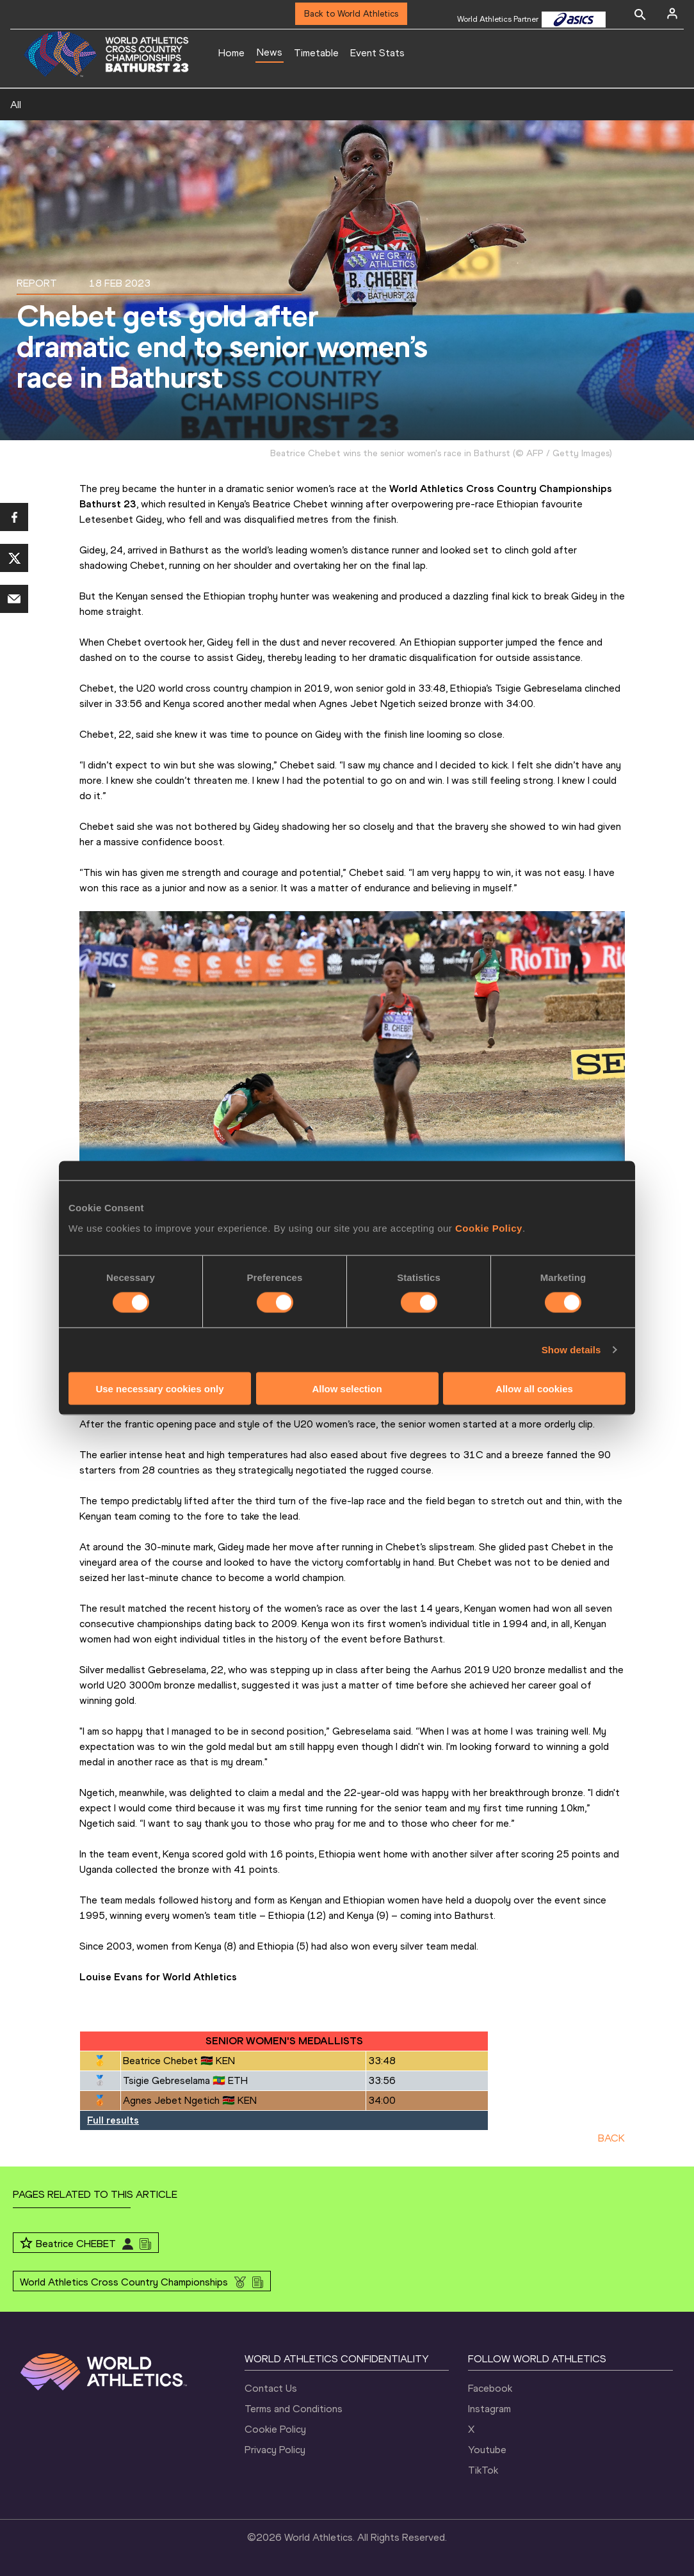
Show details (571, 1349)
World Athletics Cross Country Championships (124, 2282)
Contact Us (271, 2388)
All (15, 105)
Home (231, 53)
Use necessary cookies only (159, 1388)
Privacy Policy (275, 2450)
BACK (611, 2138)
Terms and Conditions (294, 2409)
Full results (113, 2120)
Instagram (489, 2409)
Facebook (490, 2388)
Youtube (487, 2450)
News (269, 52)
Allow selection (347, 1388)
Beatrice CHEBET (76, 2244)
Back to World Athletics (351, 13)
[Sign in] (672, 13)
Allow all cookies (534, 1388)
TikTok (483, 2470)
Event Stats (377, 53)
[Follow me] (26, 2244)
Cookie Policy (488, 1227)
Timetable (316, 53)
